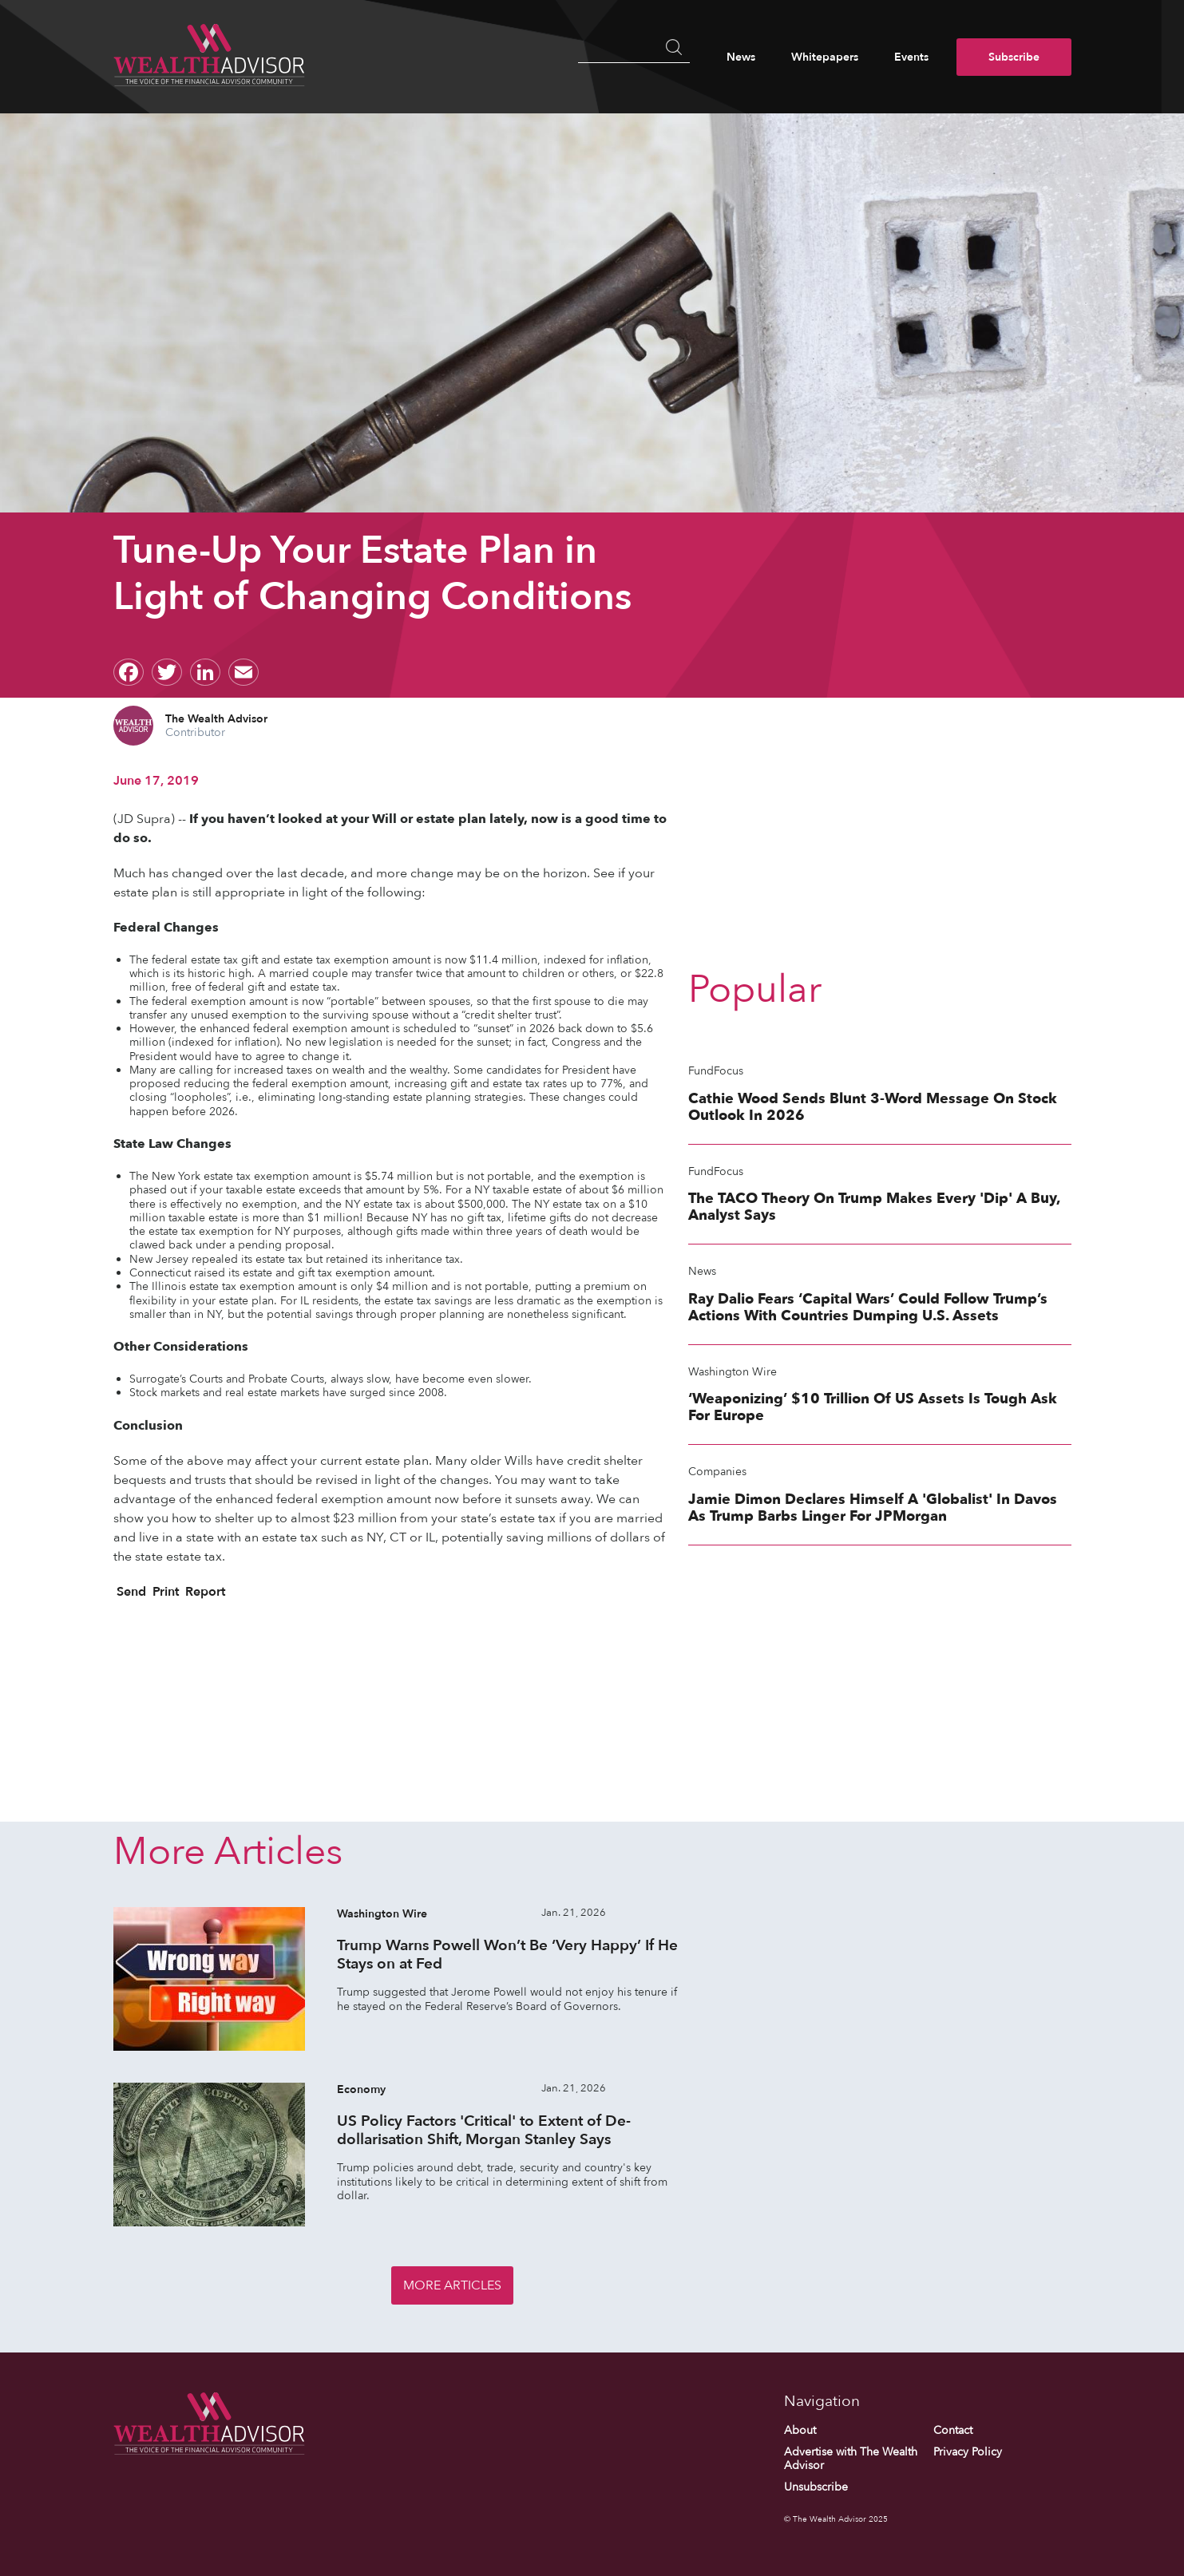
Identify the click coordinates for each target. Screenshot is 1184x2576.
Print (164, 1592)
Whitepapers (824, 57)
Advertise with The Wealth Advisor (850, 2459)
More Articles (452, 2285)
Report (203, 1592)
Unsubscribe (816, 2488)
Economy (361, 2089)
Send (129, 1592)
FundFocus (715, 1071)
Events (911, 57)
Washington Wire (732, 1372)
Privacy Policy (967, 2452)
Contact (952, 2430)
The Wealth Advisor (216, 719)
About (800, 2430)
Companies (717, 1471)
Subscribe (1013, 57)
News (741, 57)
